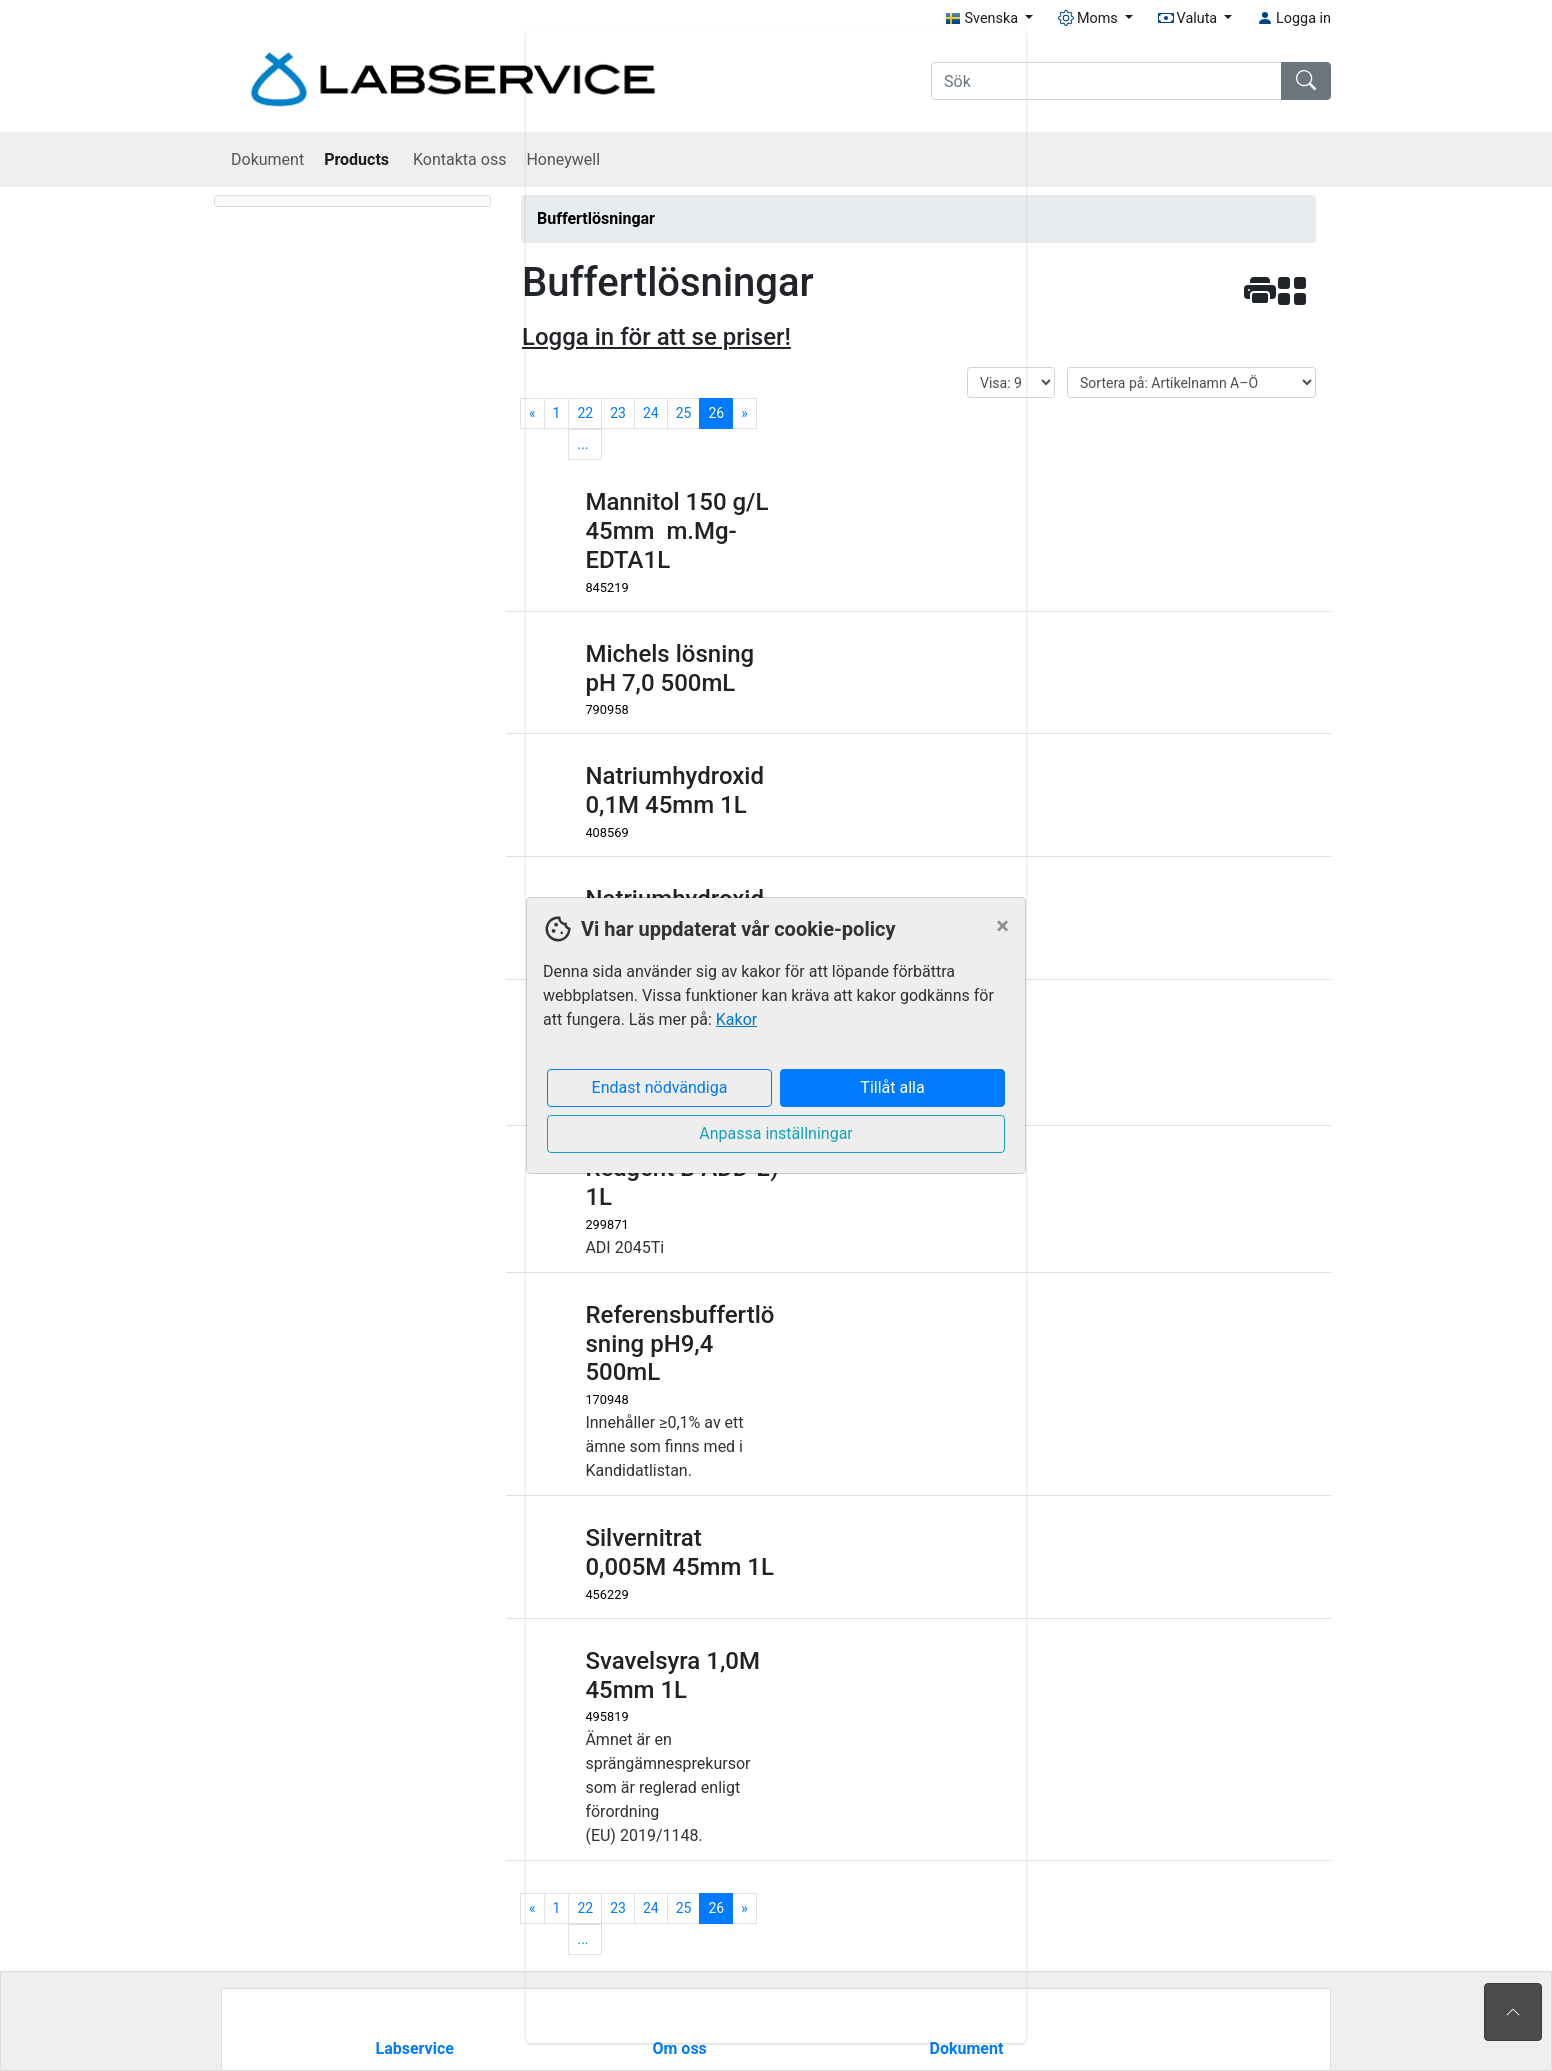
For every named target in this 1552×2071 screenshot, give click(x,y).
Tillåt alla (892, 1087)
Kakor (736, 1019)
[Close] (1002, 926)
